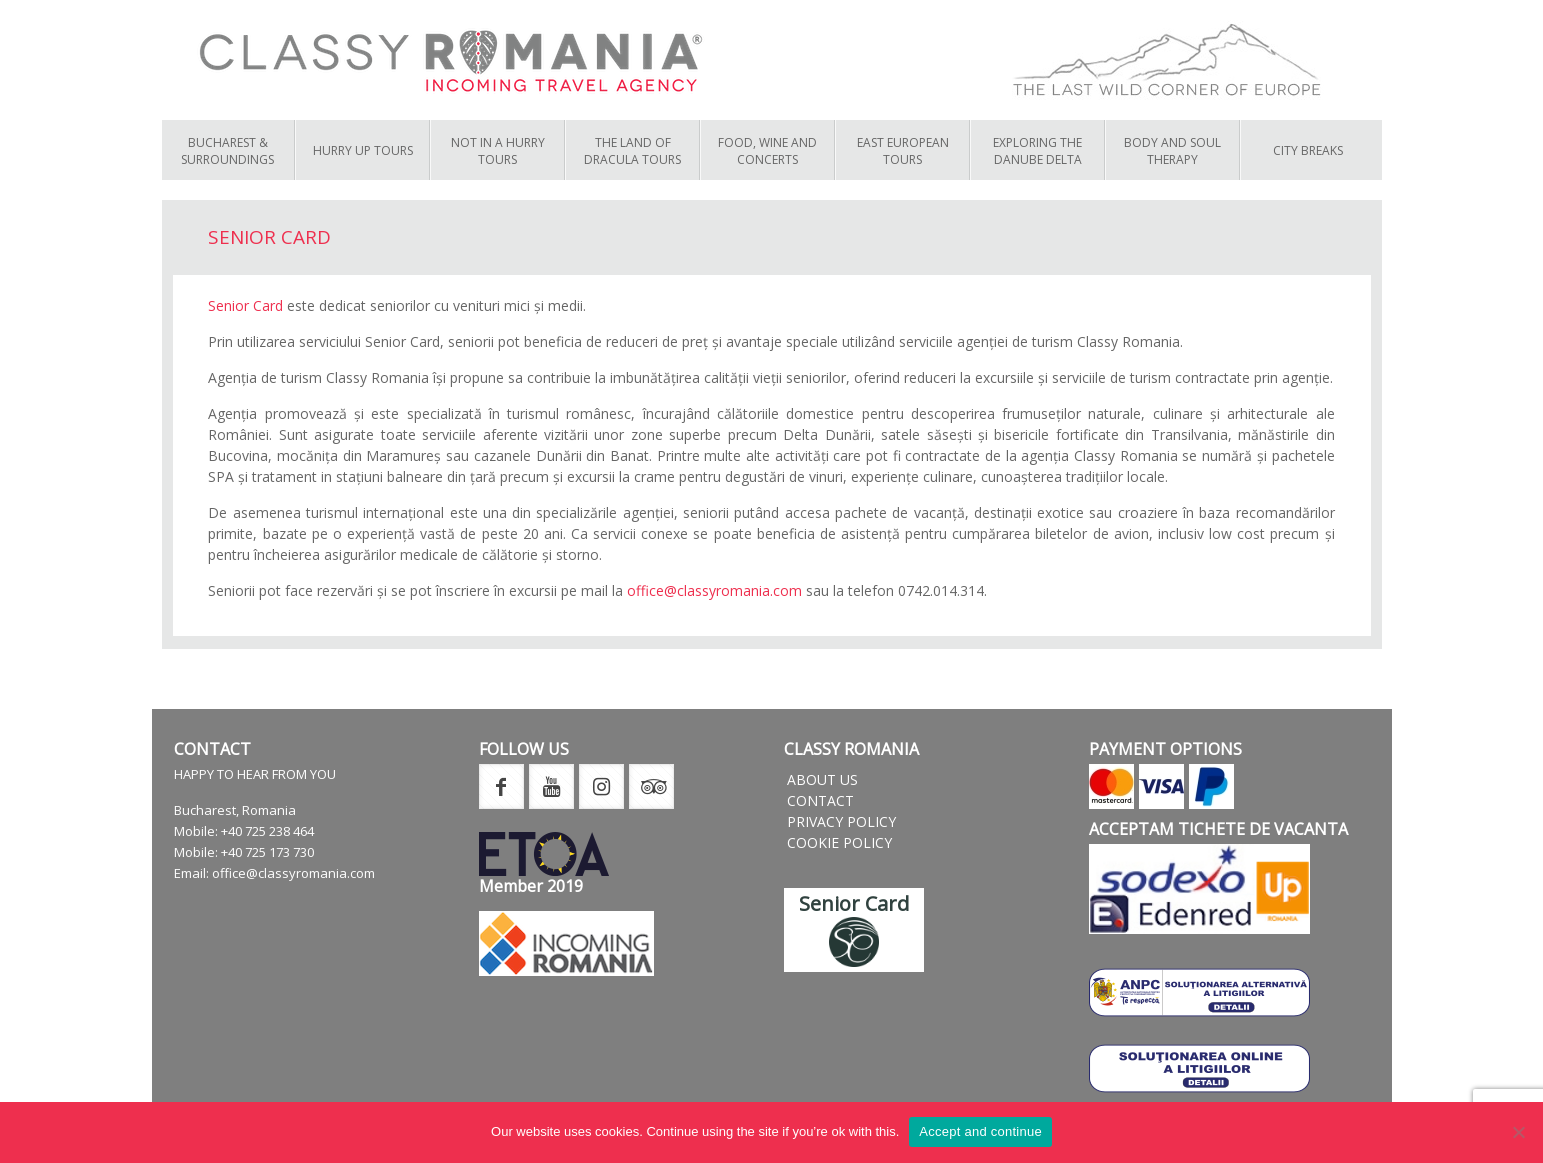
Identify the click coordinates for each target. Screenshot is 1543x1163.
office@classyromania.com (714, 590)
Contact (820, 800)
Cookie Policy (839, 842)
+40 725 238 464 (267, 831)
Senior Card (245, 305)
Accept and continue (980, 1131)
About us (822, 779)
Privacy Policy (841, 821)
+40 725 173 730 (267, 852)
